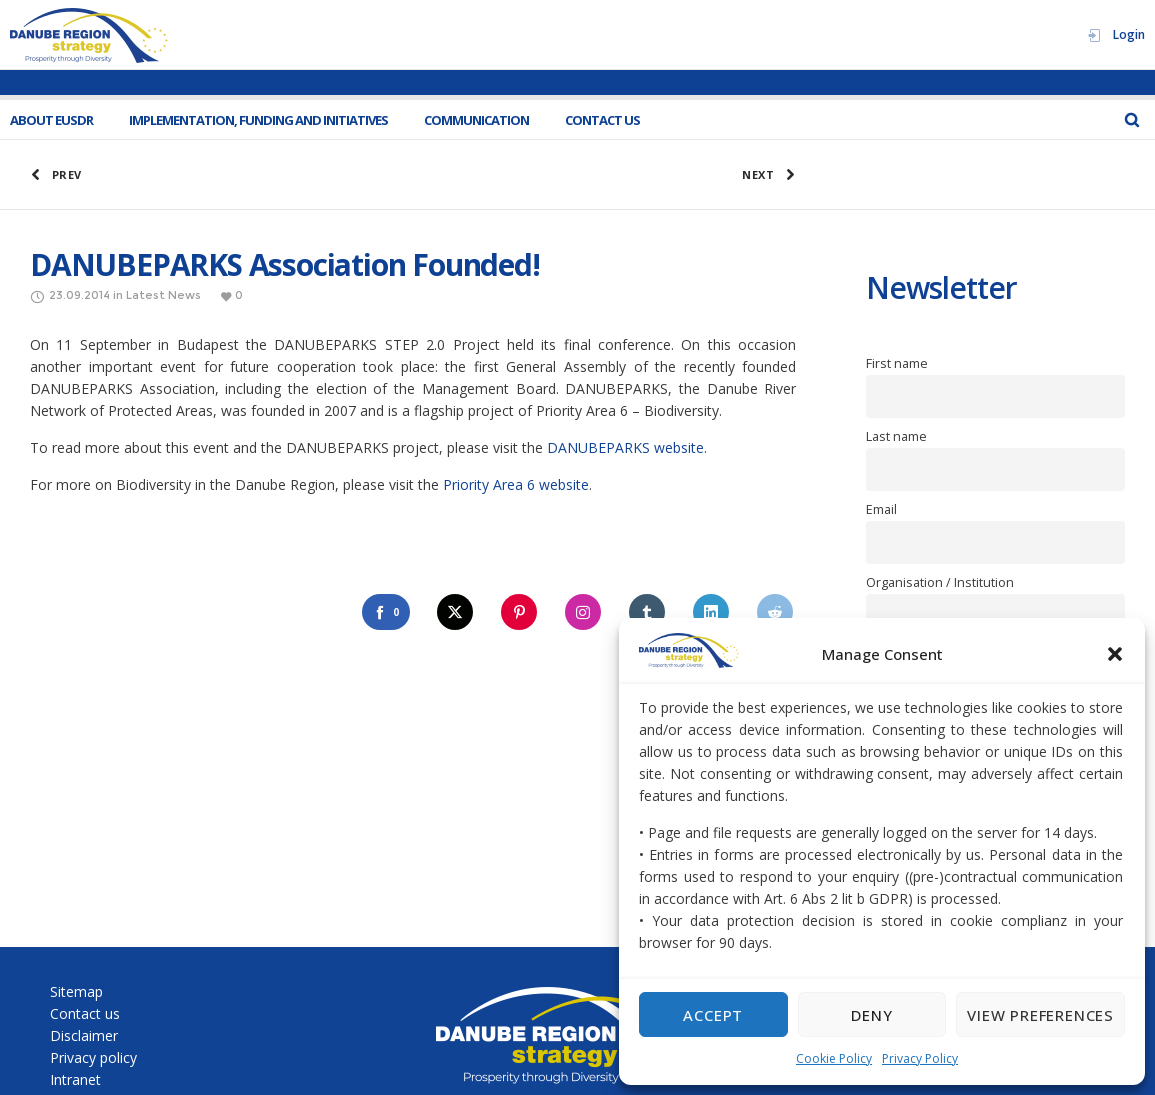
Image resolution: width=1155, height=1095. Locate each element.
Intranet (75, 1079)
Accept (713, 1015)
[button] (1115, 654)
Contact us (85, 1013)
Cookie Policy (834, 1058)
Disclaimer (84, 1035)
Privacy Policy (920, 1058)
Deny (871, 1015)
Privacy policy (93, 1057)
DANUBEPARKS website (625, 447)
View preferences (1040, 1015)
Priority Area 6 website (516, 484)
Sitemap (76, 991)
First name (897, 363)
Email (881, 509)
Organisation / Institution (940, 582)
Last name (896, 436)
